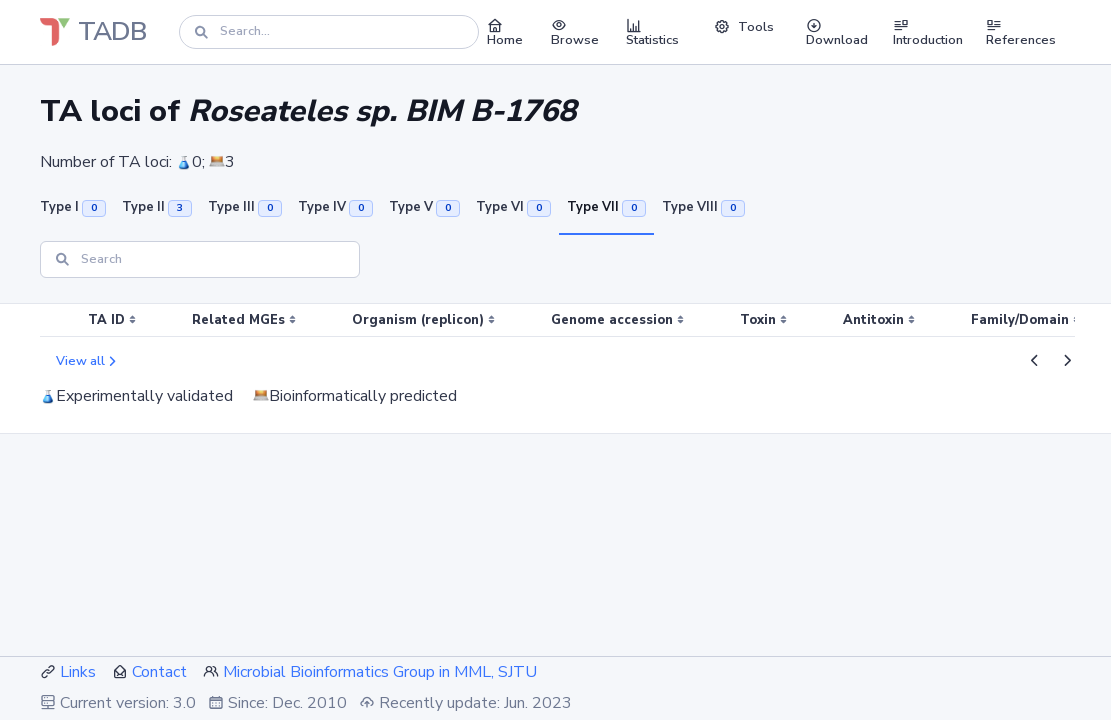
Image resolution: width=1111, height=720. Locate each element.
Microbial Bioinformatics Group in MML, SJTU (380, 672)
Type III (245, 207)
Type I (73, 207)
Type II (157, 207)
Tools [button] (744, 27)
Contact (159, 672)
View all (85, 361)
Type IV (335, 207)
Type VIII (703, 207)
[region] (555, 321)
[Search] (329, 31)
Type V (424, 207)
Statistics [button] (652, 32)
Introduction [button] (928, 32)
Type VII (606, 207)
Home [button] (505, 32)
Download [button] (837, 32)
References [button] (1021, 32)
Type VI (513, 207)
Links (78, 672)
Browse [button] (575, 32)
